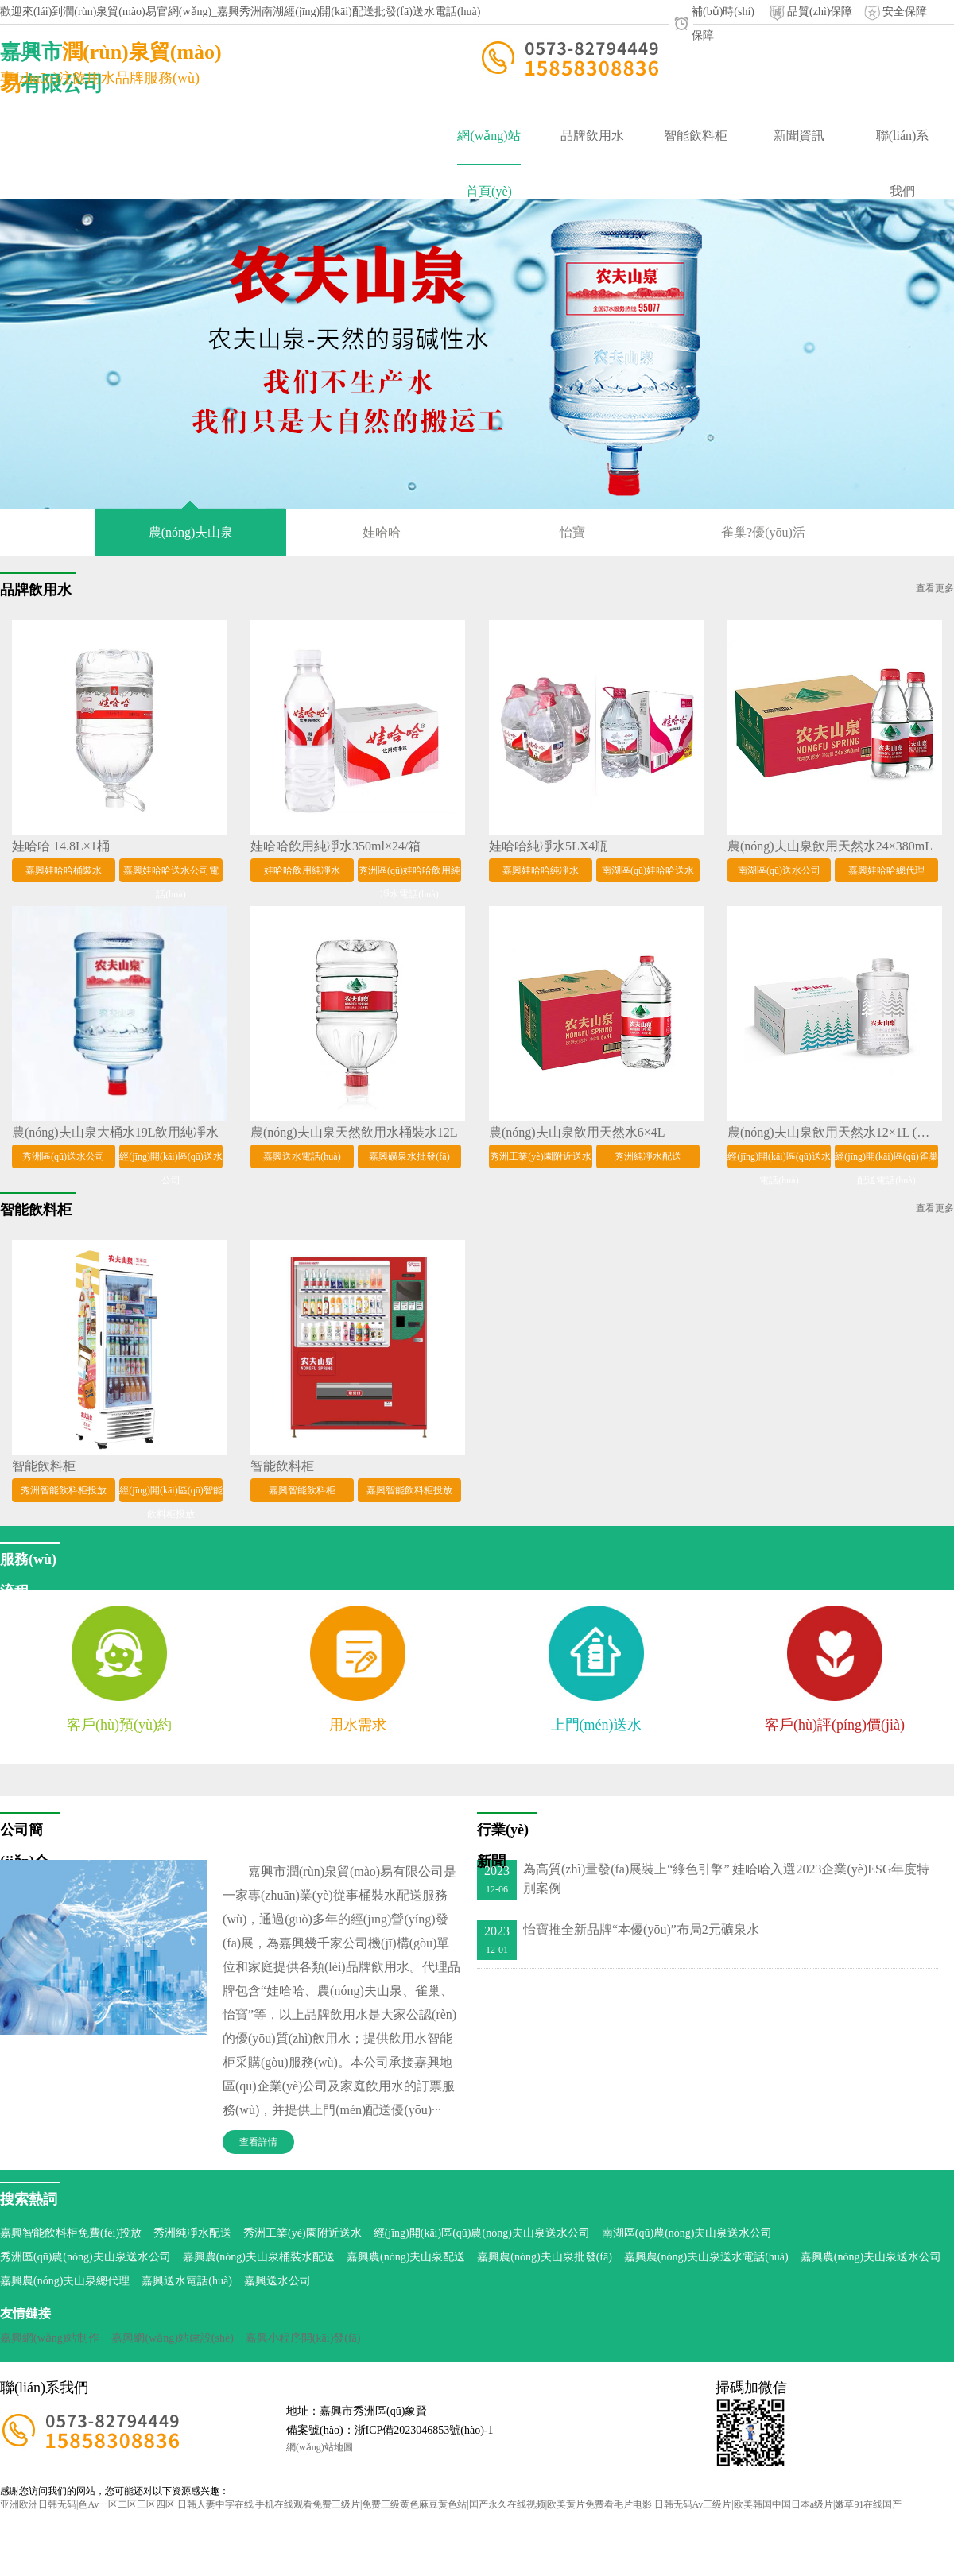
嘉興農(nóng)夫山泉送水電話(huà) (706, 2257)
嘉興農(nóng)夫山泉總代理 (65, 2281)
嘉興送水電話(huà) (187, 2281)
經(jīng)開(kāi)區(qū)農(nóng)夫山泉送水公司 (482, 2233)
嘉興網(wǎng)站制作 (49, 2338)
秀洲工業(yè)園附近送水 (302, 2233)
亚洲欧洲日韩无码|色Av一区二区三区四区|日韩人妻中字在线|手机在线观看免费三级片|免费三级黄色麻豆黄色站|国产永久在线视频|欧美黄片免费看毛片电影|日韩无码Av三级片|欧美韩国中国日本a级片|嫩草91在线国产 (451, 2504)
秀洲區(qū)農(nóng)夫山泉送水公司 (85, 2257)
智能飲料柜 (695, 135)
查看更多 (935, 588)
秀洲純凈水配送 (192, 2233)
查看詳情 (258, 2142)
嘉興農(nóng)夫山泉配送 (406, 2257)
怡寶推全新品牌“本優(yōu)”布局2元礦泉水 (641, 1929)
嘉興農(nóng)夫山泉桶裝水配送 (259, 2257)
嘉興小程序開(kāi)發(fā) (303, 2338)
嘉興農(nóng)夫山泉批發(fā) (544, 2257)
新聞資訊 (799, 135)
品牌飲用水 (592, 135)
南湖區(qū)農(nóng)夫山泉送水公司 (687, 2233)
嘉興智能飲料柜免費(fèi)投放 (71, 2233)
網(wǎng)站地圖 (319, 2447)
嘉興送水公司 (277, 2281)
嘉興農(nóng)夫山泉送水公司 (871, 2257)
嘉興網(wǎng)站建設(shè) (172, 2338)
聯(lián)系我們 (902, 146)
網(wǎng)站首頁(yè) (488, 147)
